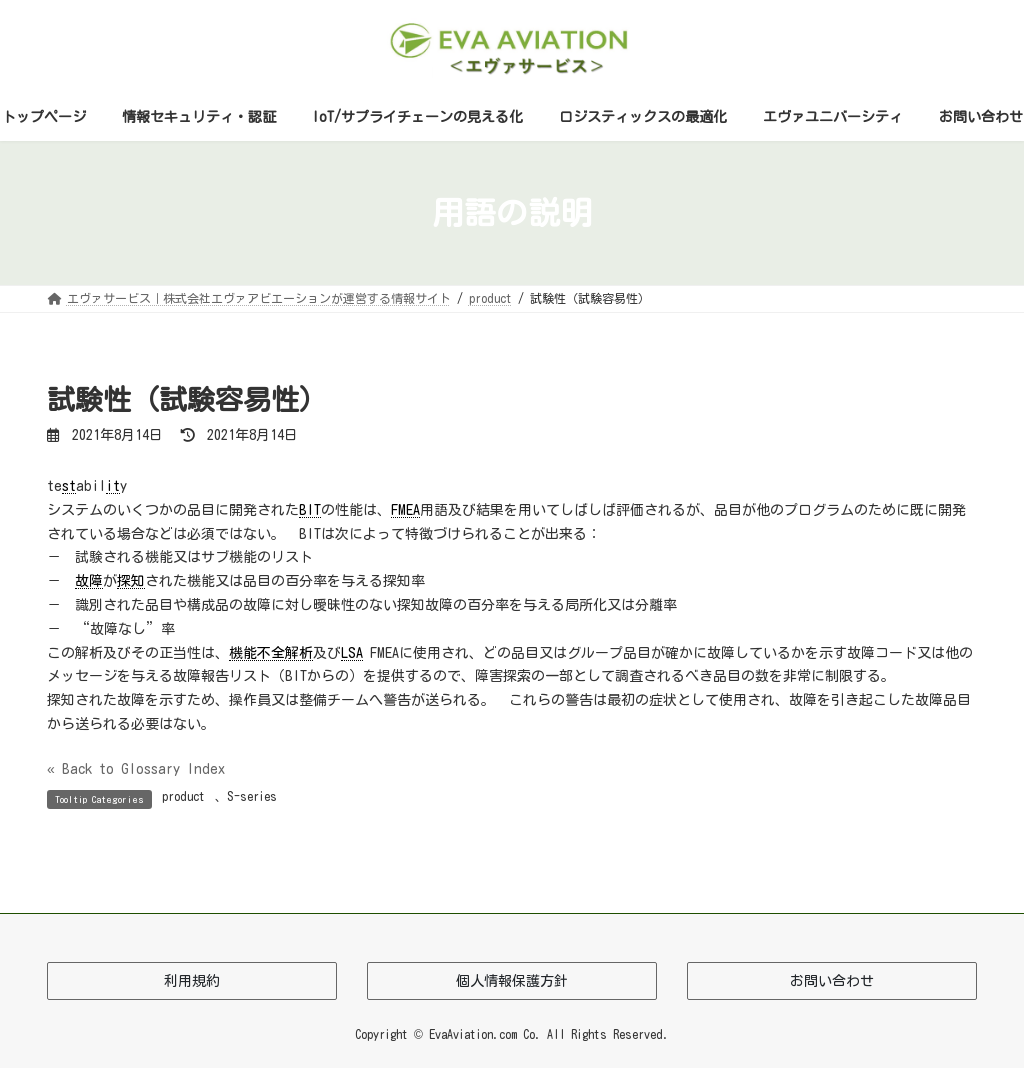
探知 (131, 581)
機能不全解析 (271, 653)
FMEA (405, 510)
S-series (252, 796)
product (183, 796)
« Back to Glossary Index (136, 769)
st (69, 486)
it (113, 486)
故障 (89, 581)
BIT (310, 510)
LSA (352, 653)
